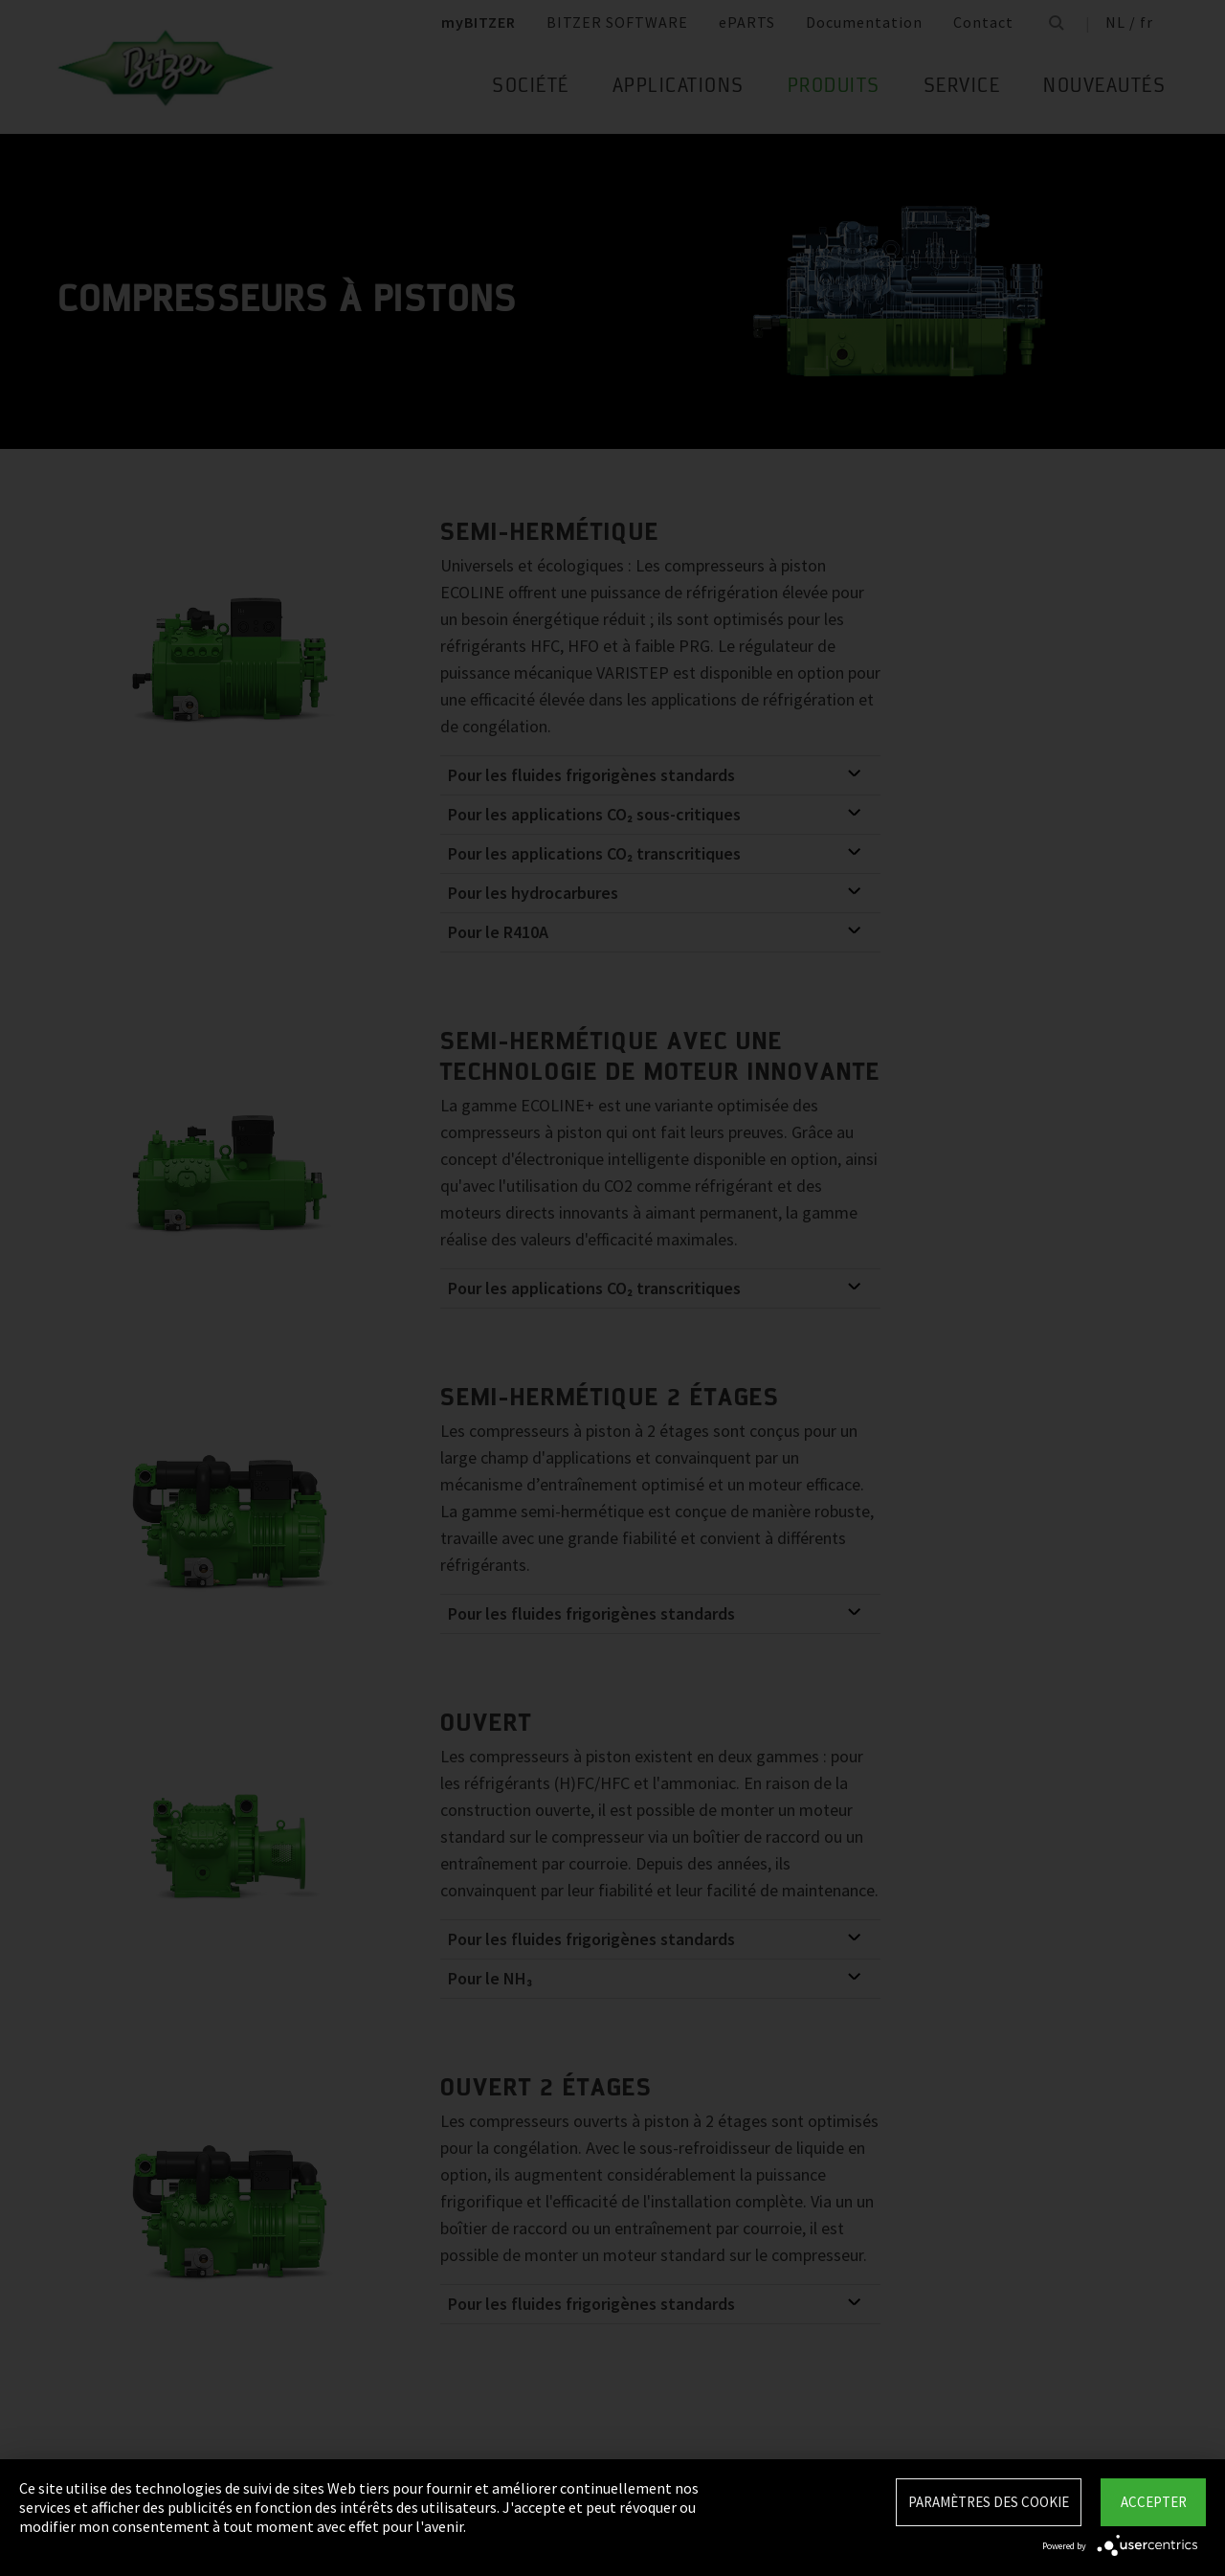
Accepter (1154, 2502)
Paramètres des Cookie (988, 2502)
